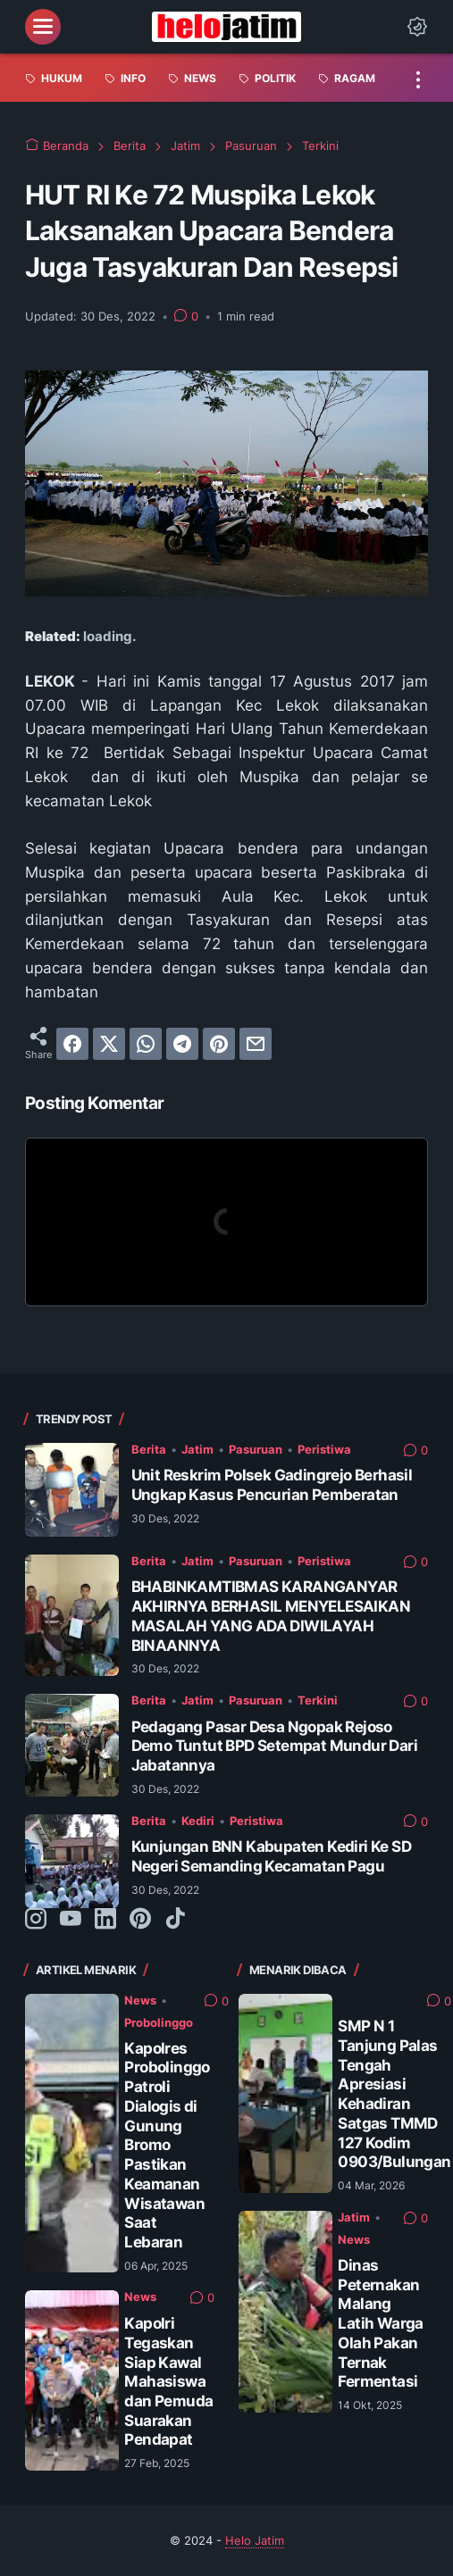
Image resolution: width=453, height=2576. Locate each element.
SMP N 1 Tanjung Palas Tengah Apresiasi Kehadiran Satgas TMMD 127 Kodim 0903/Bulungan (394, 2094)
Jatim (197, 1449)
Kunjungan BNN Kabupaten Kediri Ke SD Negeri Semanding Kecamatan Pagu (271, 1856)
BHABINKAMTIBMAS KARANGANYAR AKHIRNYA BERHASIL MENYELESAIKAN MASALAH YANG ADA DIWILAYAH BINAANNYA (270, 1616)
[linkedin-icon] (105, 1919)
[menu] (43, 27)
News (140, 2000)
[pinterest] (219, 1044)
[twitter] (109, 1044)
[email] (255, 1044)
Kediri (197, 1820)
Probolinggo (158, 2022)
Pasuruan (255, 1449)
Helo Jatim (254, 2540)
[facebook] (72, 1044)
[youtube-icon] (70, 1919)
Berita (148, 1449)
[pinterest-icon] (140, 1919)
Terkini (318, 1700)
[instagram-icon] (35, 1919)
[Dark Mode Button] (417, 27)
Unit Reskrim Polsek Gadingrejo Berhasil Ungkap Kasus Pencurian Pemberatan (272, 1485)
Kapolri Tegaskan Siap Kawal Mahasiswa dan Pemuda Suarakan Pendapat (168, 2381)
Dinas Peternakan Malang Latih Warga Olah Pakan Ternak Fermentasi (380, 2323)
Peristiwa (324, 1449)
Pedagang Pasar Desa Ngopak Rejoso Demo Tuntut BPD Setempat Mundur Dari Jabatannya (274, 1746)
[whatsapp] (146, 1044)
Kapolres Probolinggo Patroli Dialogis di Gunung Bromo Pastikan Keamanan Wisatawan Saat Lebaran (166, 2145)
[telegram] (182, 1044)
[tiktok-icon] (175, 1919)
